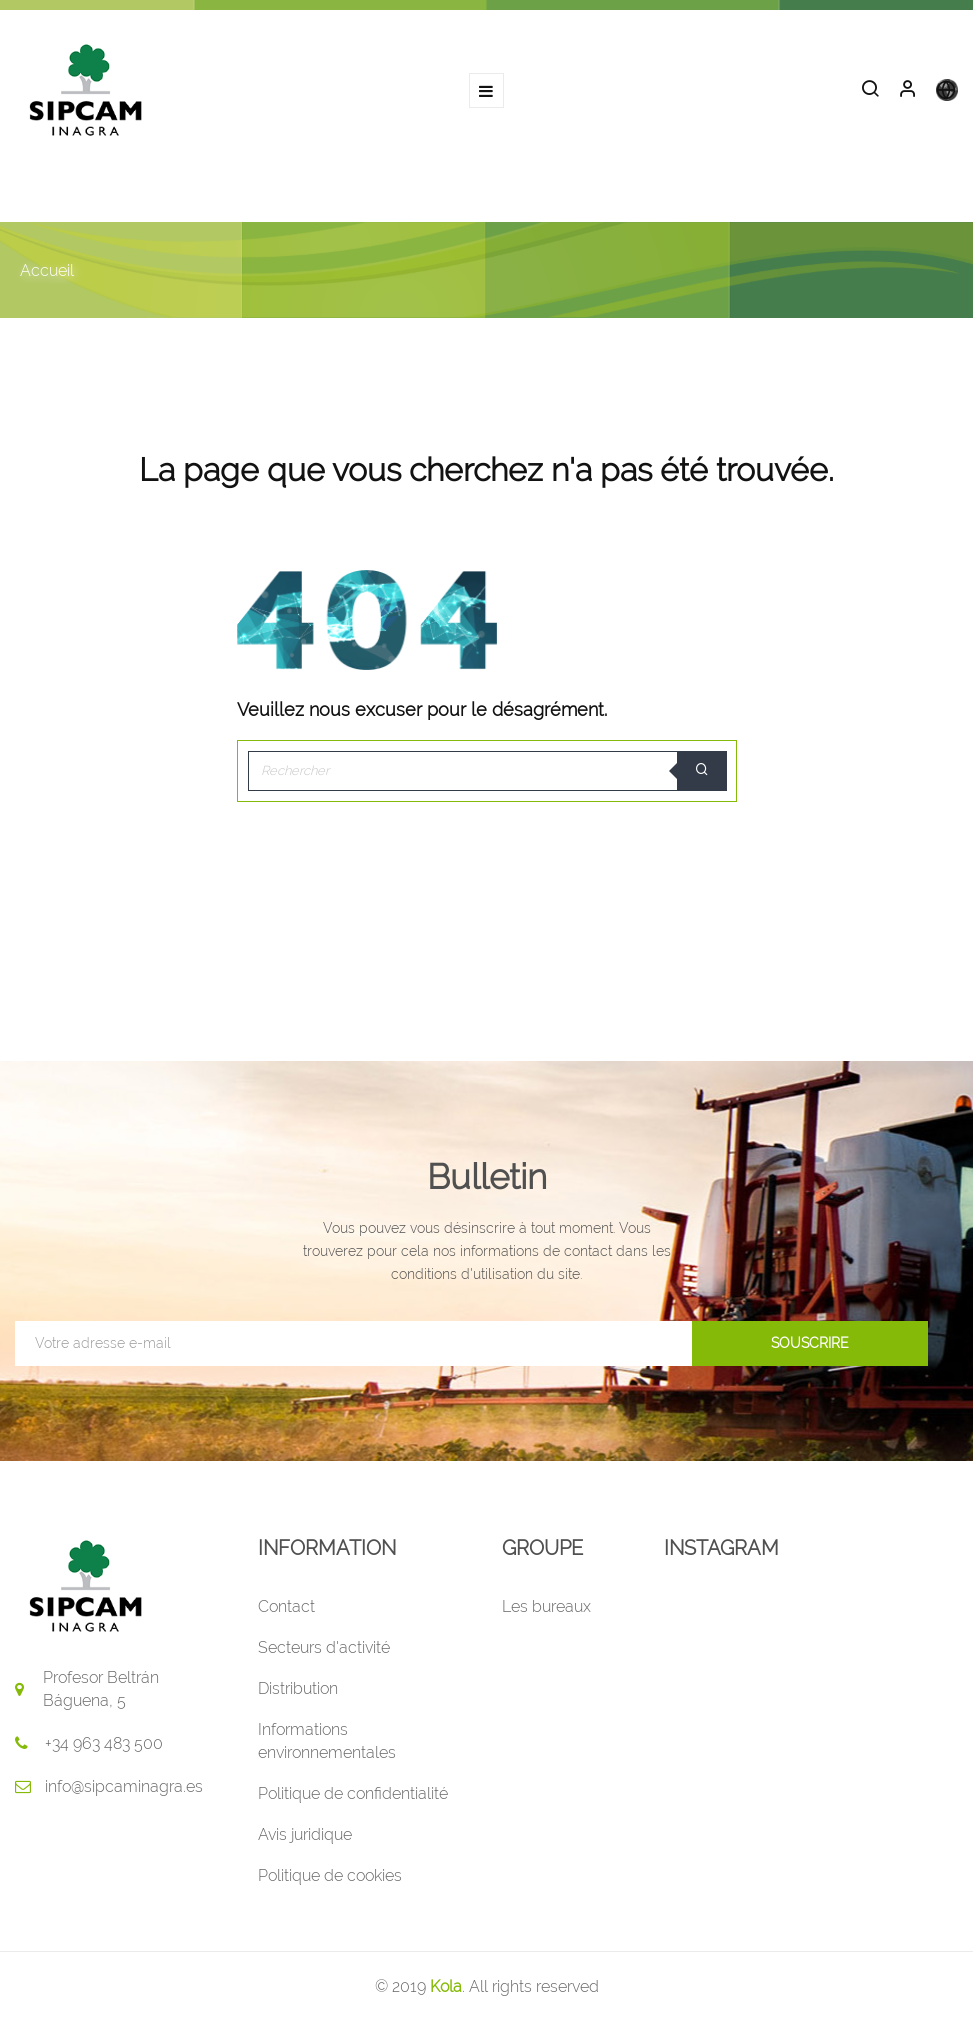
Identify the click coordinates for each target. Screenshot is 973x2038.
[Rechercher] (487, 771)
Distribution (298, 1688)
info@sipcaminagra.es (124, 1786)
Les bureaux (546, 1606)
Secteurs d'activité (324, 1647)
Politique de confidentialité (353, 1793)
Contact (286, 1606)
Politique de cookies (330, 1875)
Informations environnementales (327, 1741)
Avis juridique (305, 1834)
